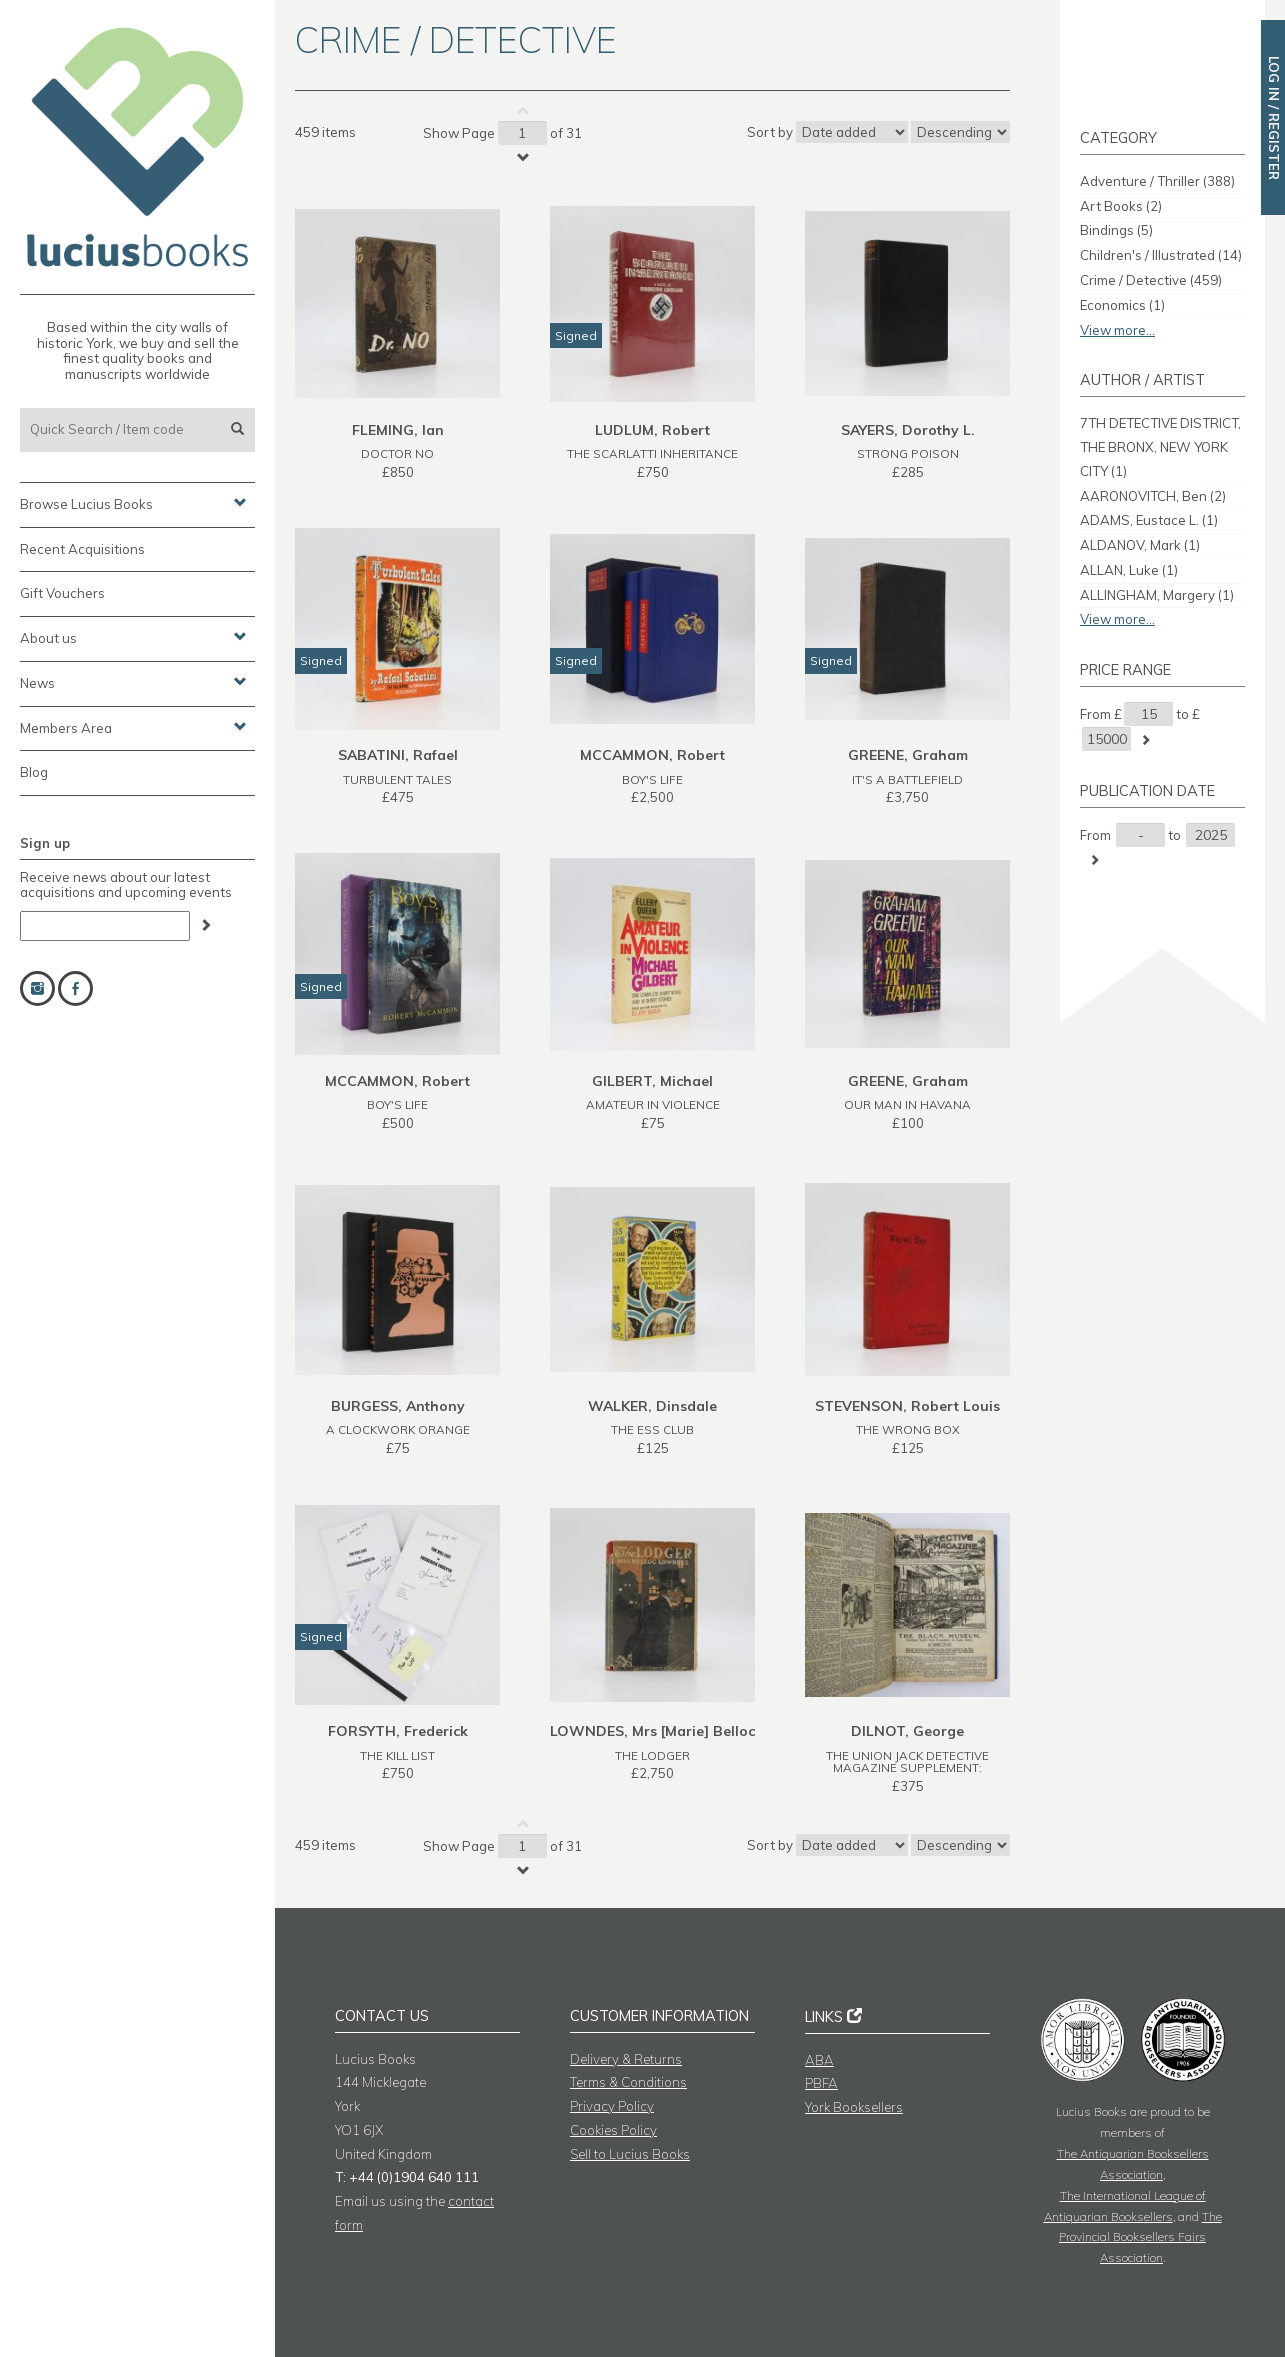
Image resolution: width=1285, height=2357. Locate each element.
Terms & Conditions (628, 2082)
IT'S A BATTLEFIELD (907, 779)
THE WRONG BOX (908, 1429)
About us (133, 637)
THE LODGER (652, 1755)
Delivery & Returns (626, 2059)
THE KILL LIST (397, 1755)
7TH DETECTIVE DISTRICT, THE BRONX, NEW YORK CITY (1160, 447)
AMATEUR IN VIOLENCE (653, 1104)
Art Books (1121, 206)
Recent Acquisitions (82, 549)
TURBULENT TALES (397, 779)
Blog (34, 772)
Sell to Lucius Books (630, 2154)
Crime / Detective (1151, 280)
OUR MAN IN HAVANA (907, 1104)
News (133, 682)
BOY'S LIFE (652, 779)
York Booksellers (854, 2107)
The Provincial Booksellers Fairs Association (1140, 2237)
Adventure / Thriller (1157, 181)
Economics (1122, 305)
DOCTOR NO (397, 453)
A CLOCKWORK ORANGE (398, 1429)
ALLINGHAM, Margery (1157, 595)
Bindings (1116, 230)
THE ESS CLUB (652, 1429)
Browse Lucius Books (133, 503)
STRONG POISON (908, 453)
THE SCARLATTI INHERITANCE (652, 453)
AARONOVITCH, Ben (1153, 496)
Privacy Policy (612, 2106)
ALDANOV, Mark (1140, 545)
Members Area (133, 727)
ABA (819, 2060)
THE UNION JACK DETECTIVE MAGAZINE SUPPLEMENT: (907, 1762)
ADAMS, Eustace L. (1149, 520)
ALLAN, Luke (1129, 570)
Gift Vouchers (62, 593)
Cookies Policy (613, 2130)
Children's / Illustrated (1161, 255)
